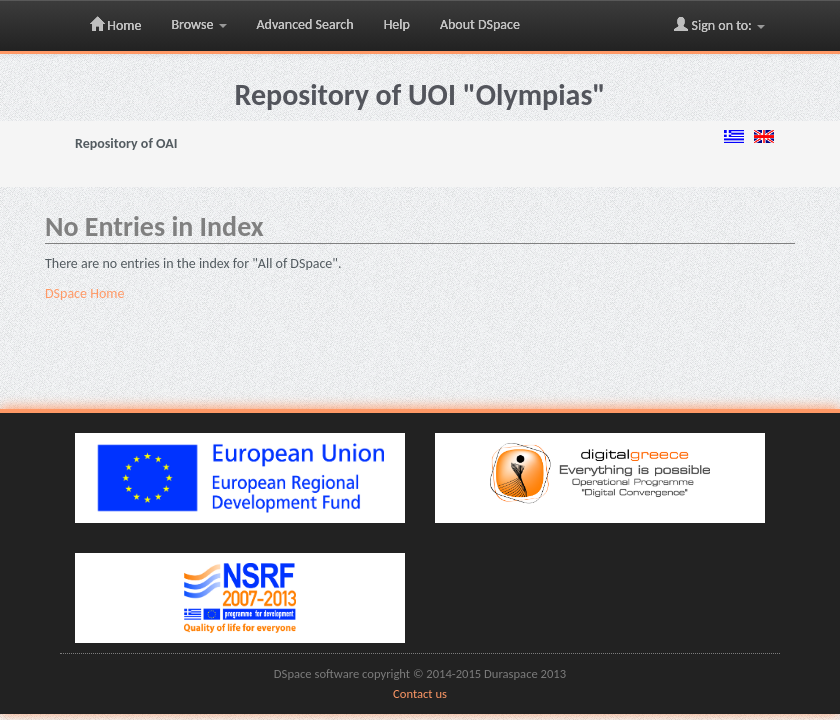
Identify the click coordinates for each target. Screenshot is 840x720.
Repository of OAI (126, 143)
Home (115, 25)
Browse (198, 24)
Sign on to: (719, 25)
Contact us (420, 693)
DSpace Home (84, 293)
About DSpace (480, 24)
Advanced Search (305, 24)
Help (397, 24)
